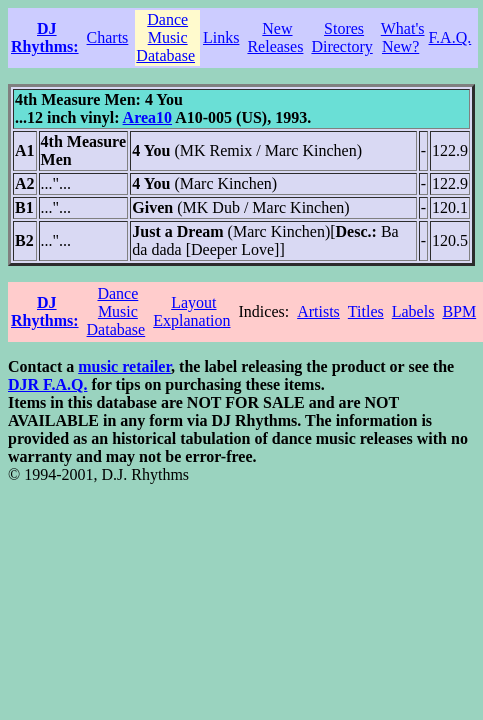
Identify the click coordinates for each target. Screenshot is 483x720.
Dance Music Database (165, 37)
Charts (108, 37)
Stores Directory (341, 37)
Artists (318, 311)
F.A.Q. (450, 37)
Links (221, 37)
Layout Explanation (191, 311)
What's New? (403, 37)
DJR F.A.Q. (47, 384)
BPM (459, 311)
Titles (366, 311)
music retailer (124, 366)
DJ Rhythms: (45, 37)
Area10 (147, 117)
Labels (413, 311)
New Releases (275, 37)
